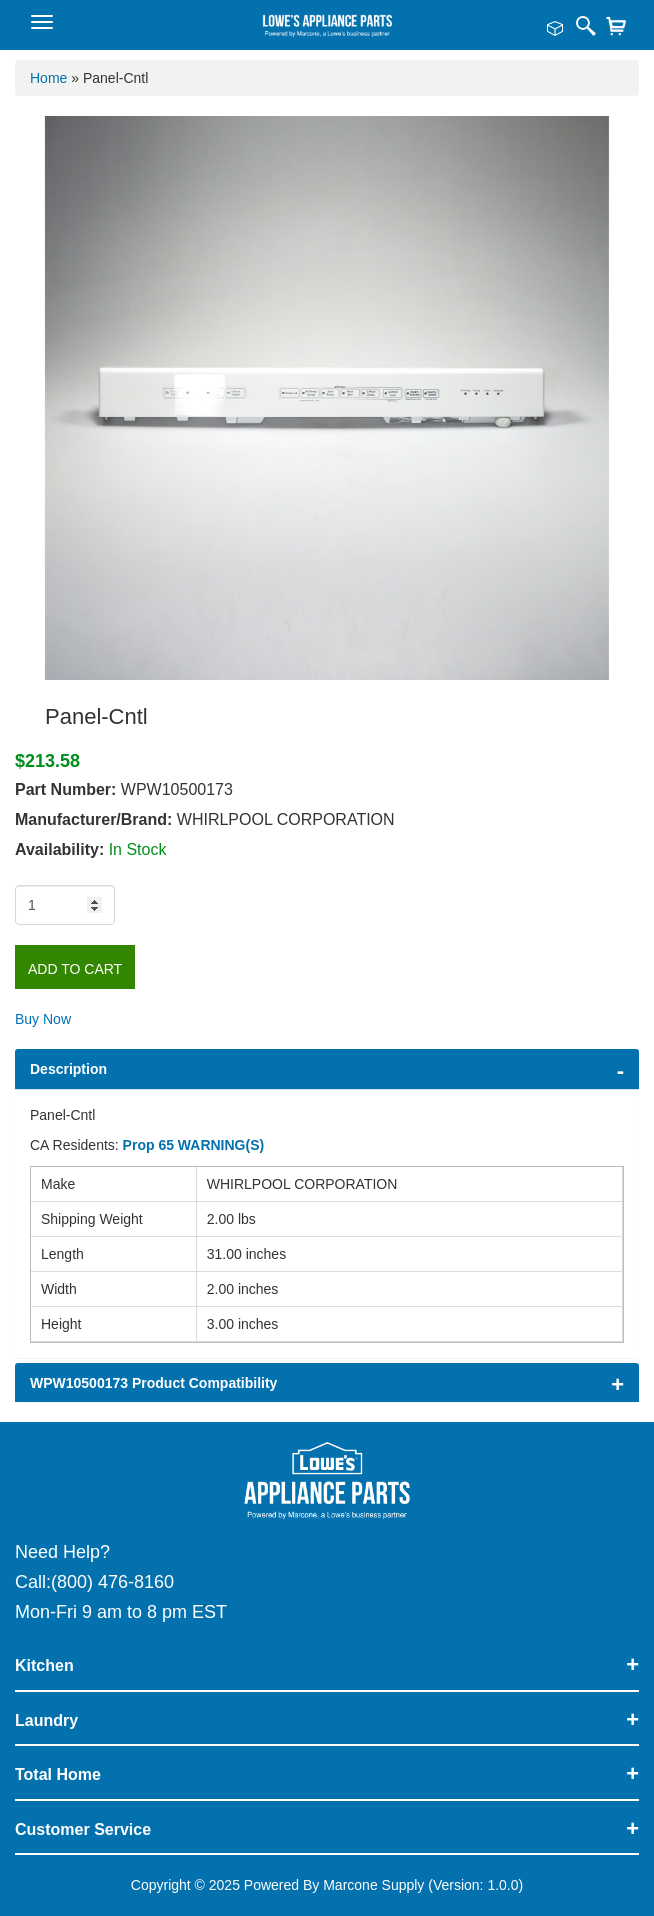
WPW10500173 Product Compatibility (153, 1383)
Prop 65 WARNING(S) (194, 1145)
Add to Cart (75, 969)
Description (68, 1069)
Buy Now (43, 1019)
